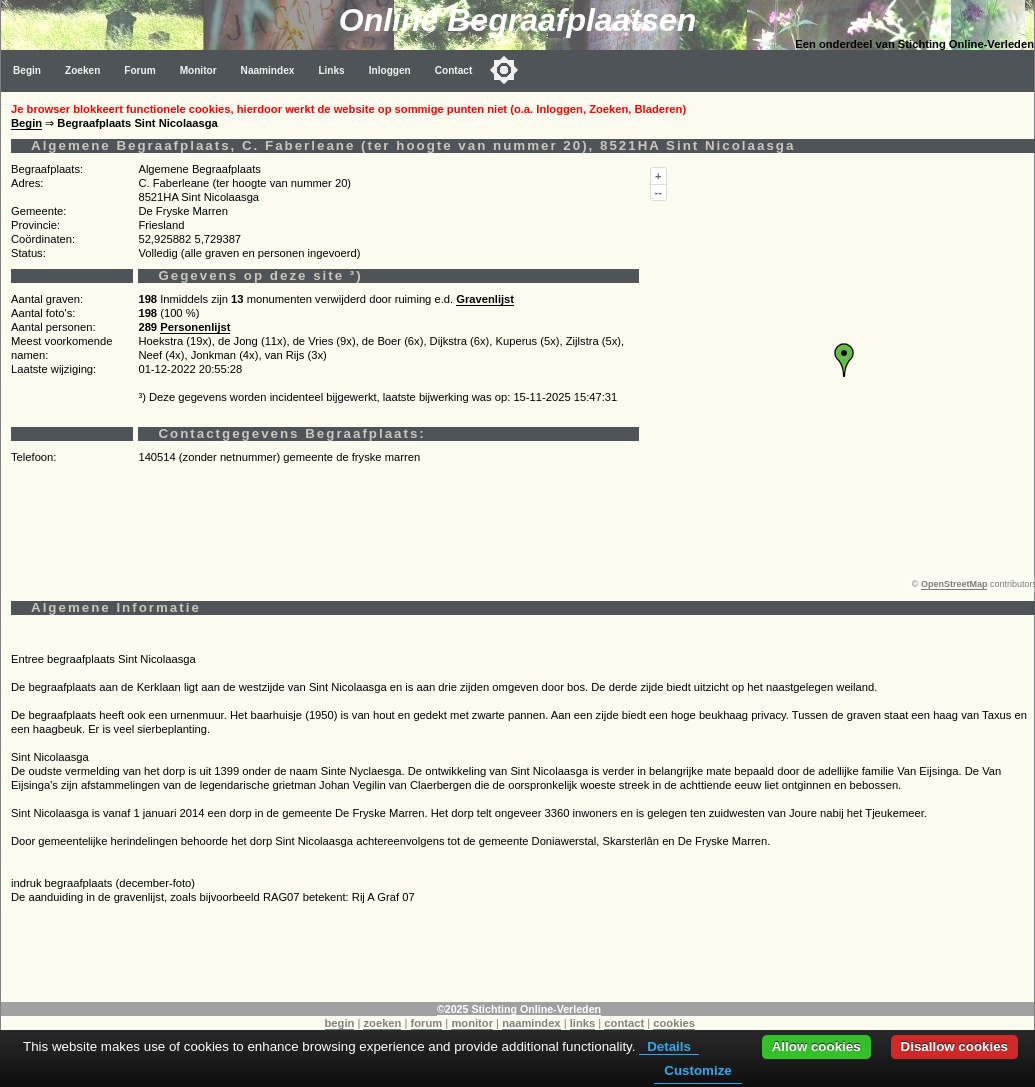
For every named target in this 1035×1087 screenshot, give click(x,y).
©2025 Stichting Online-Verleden (519, 1009)
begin (340, 1023)
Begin (27, 70)
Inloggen (390, 70)
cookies (674, 1023)
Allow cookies (816, 1046)
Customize (697, 1070)
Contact (454, 70)
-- (658, 192)
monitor (472, 1023)
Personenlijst (195, 327)
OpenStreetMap (954, 584)
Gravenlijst (485, 299)
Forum (139, 70)
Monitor (198, 70)
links (583, 1023)
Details (669, 1046)
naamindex (531, 1023)
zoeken (382, 1023)
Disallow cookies (954, 1046)
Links (331, 70)
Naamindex (268, 70)
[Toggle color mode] (504, 70)
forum (427, 1023)
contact (624, 1023)
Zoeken (82, 70)
